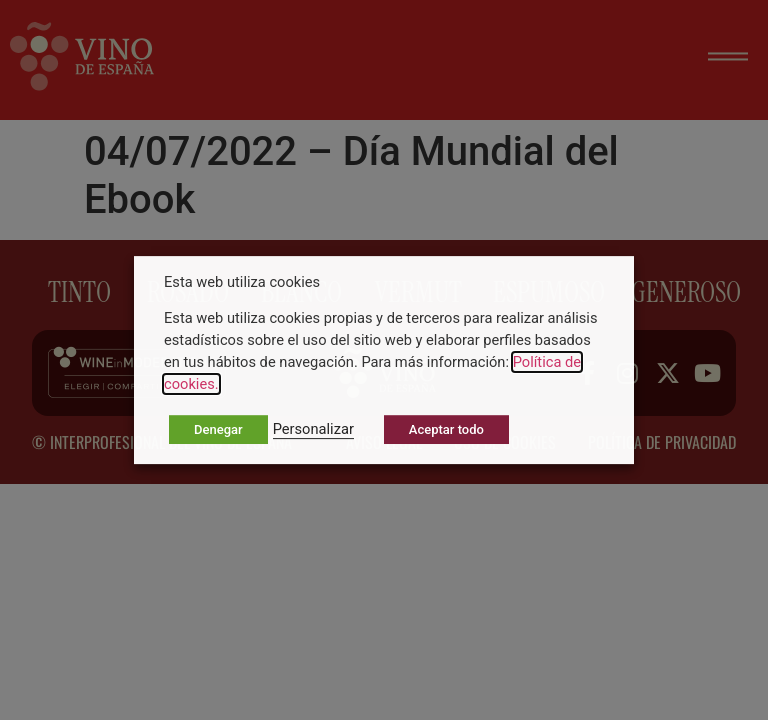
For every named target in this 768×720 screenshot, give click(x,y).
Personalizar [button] (313, 429)
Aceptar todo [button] (446, 429)
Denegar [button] (218, 429)
